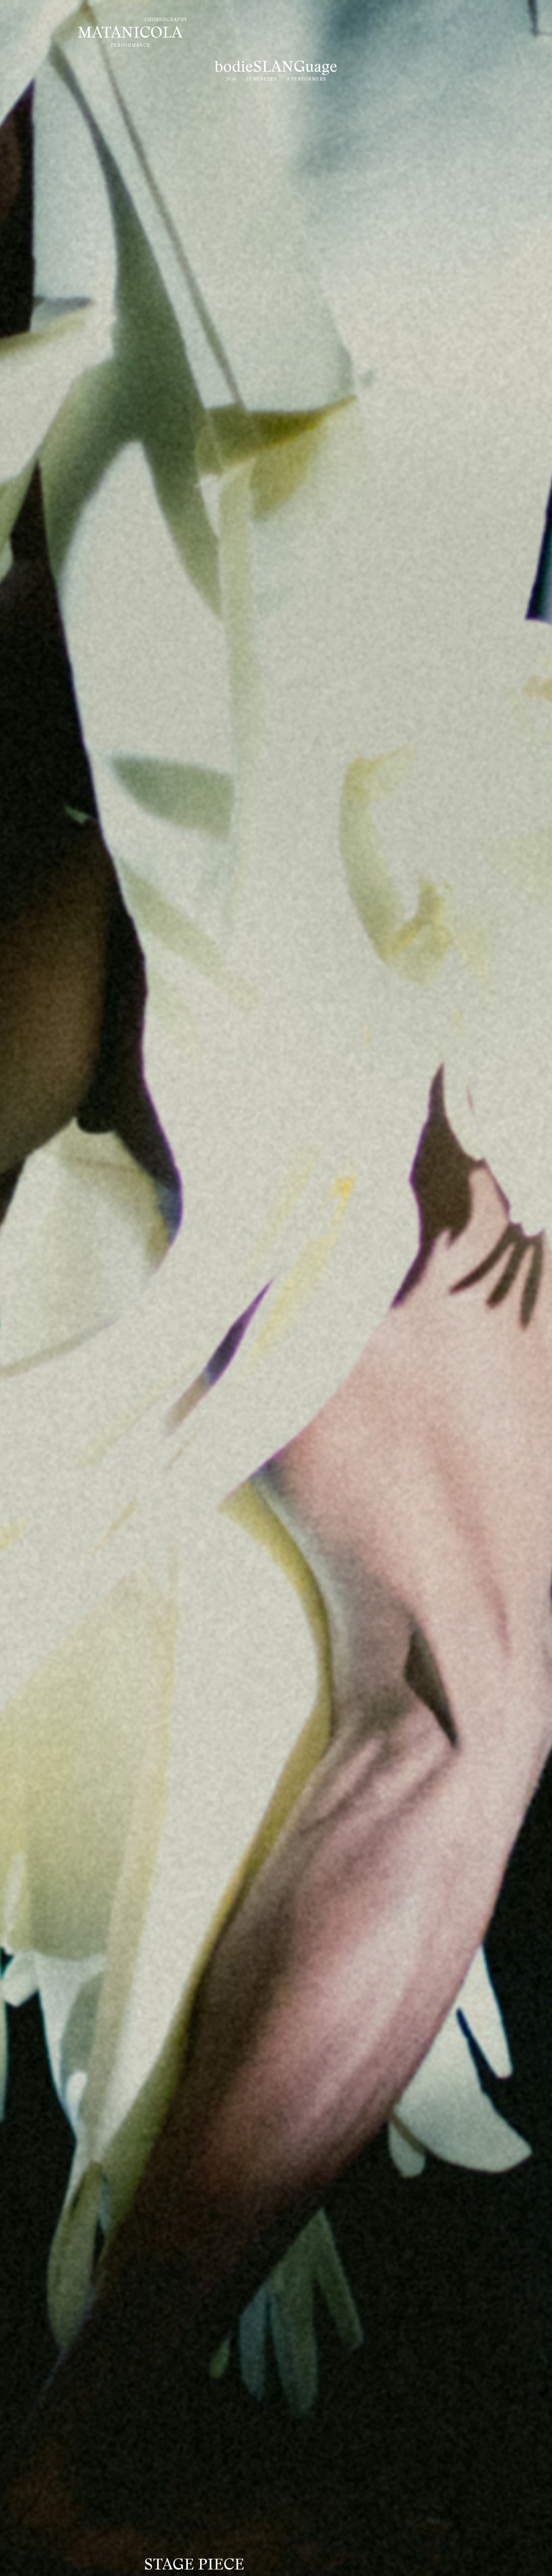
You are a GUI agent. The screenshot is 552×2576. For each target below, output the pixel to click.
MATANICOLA (129, 34)
